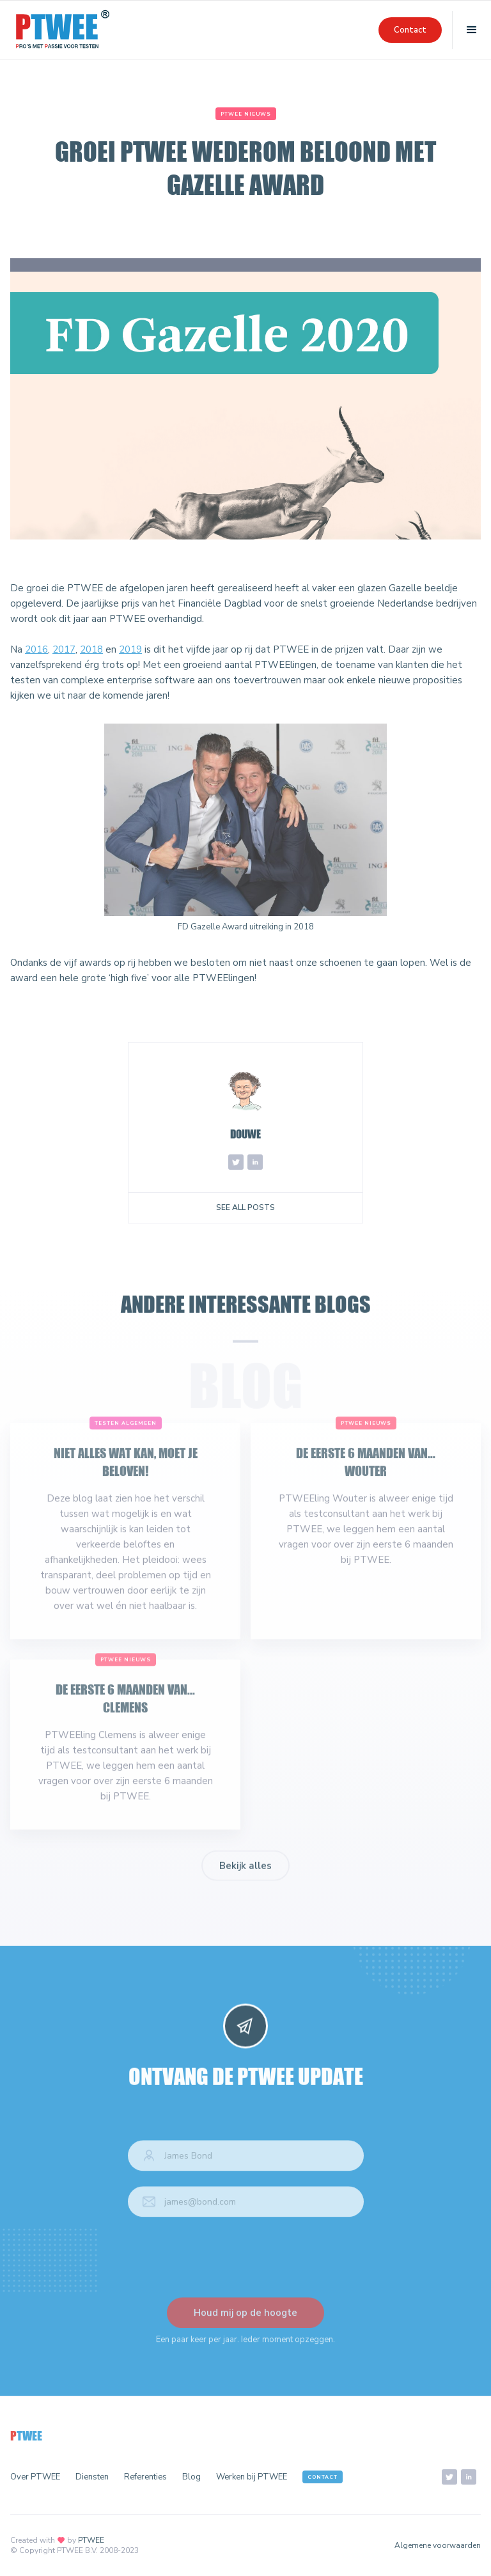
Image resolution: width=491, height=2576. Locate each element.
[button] (471, 30)
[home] (62, 30)
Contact (410, 30)
